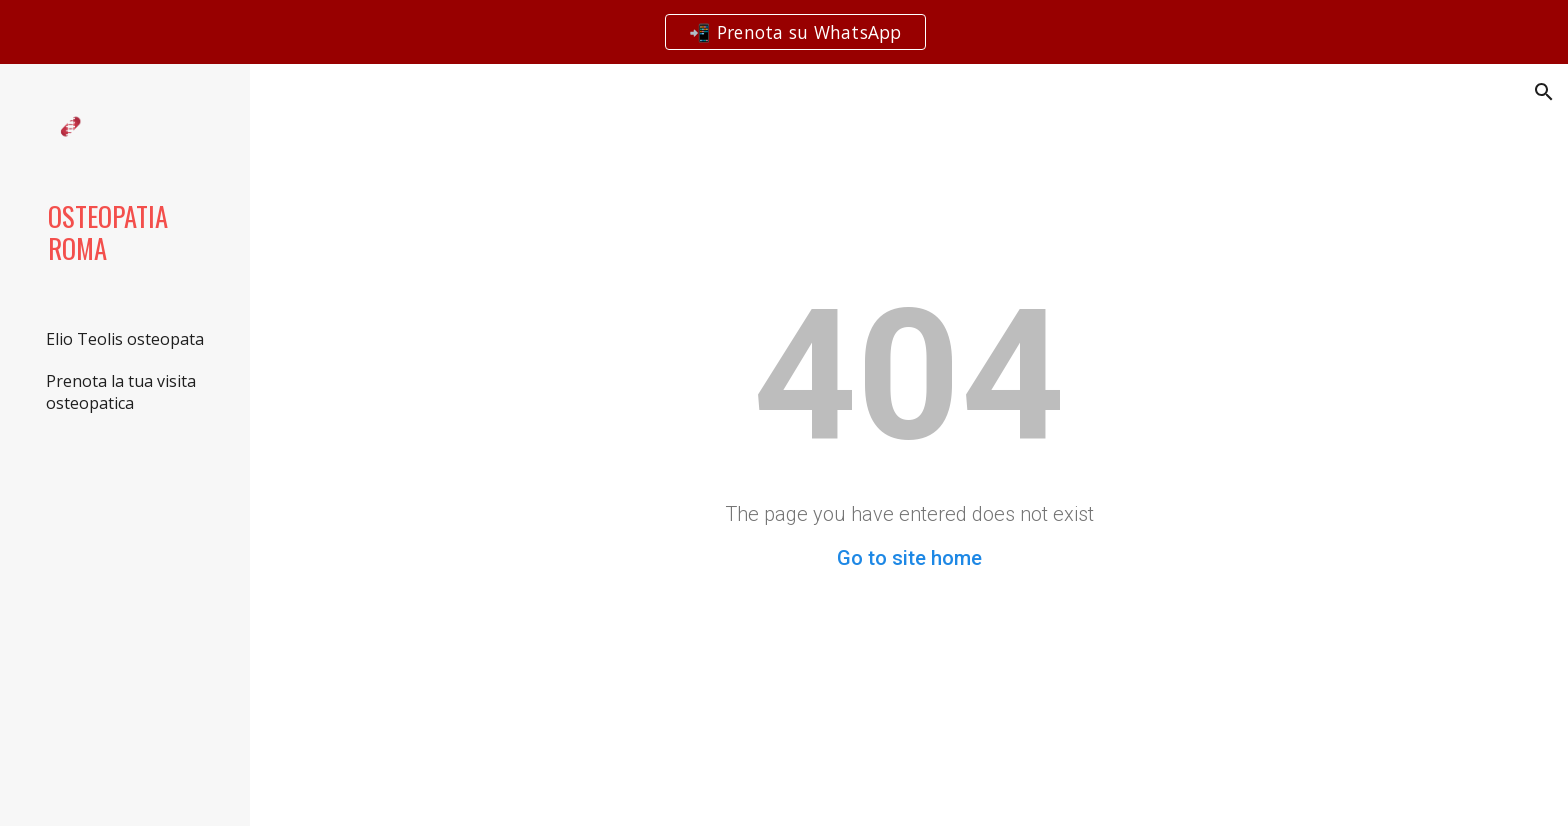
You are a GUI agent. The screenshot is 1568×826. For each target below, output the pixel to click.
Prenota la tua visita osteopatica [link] (121, 392)
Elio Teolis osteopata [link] (125, 339)
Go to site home (909, 558)
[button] (1544, 92)
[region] (784, 32)
